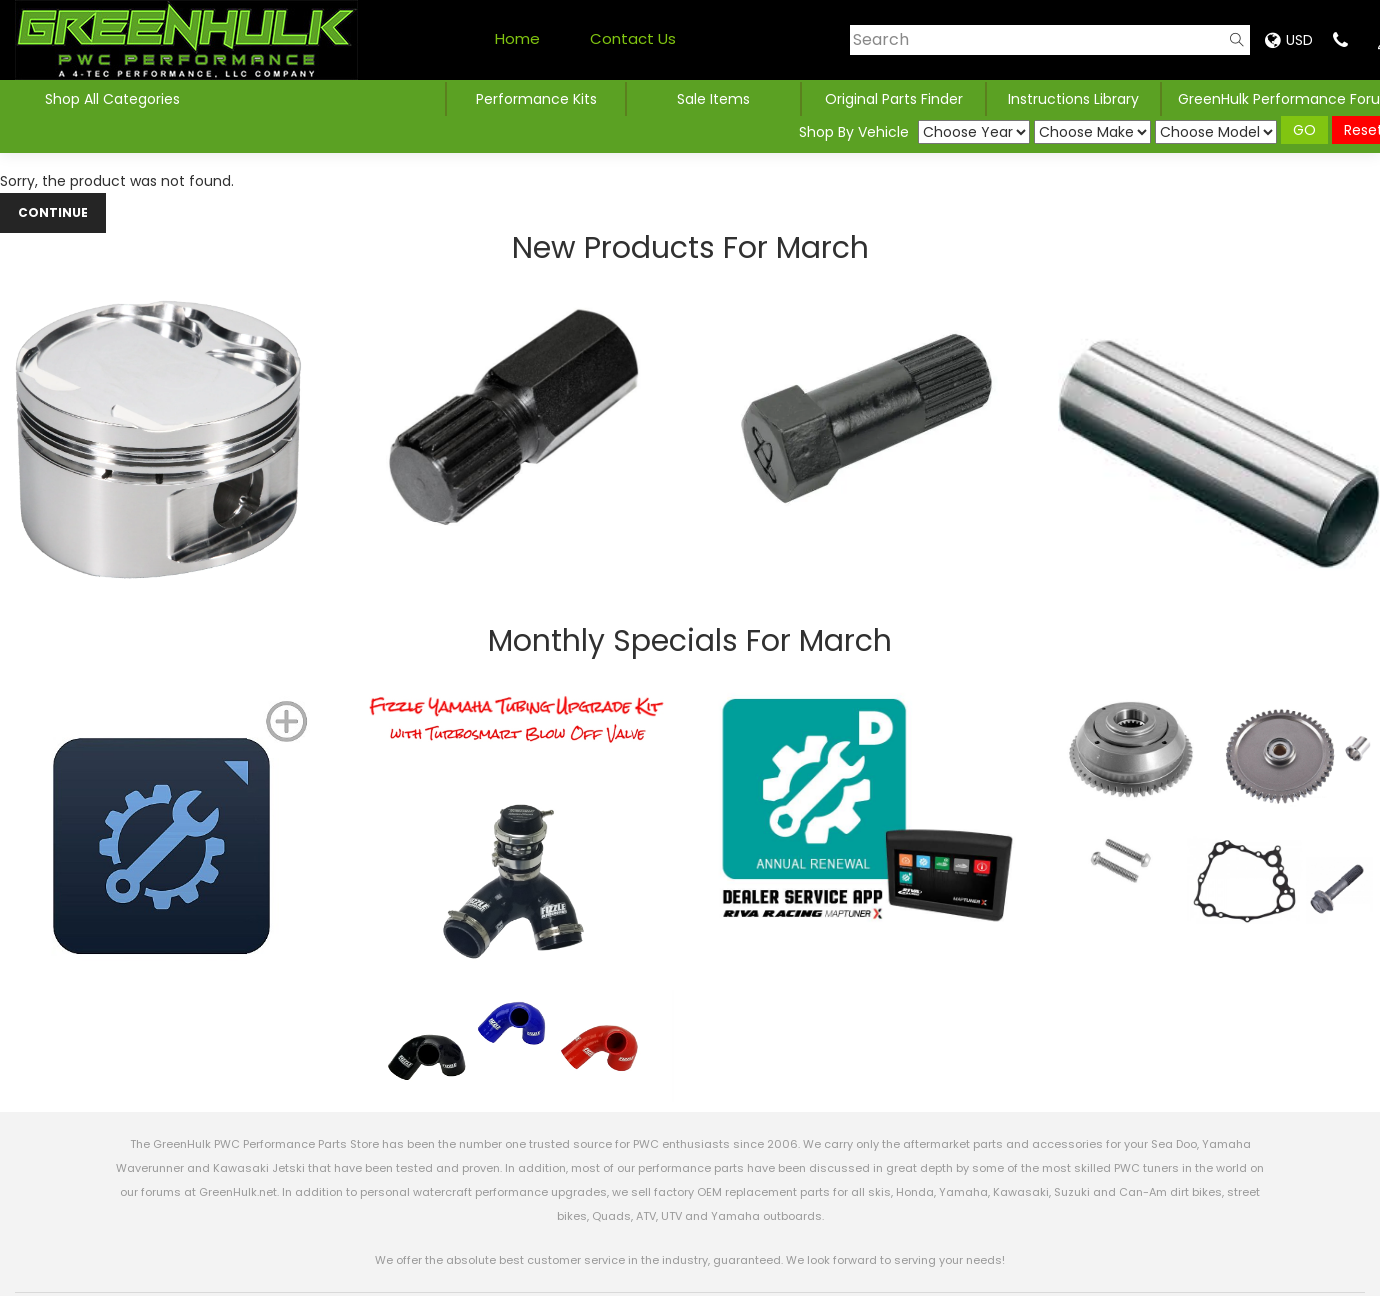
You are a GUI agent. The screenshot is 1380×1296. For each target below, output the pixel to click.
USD (1289, 40)
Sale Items (713, 99)
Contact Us (633, 38)
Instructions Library (1073, 99)
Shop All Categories (112, 99)
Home (517, 38)
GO (1304, 130)
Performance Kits (536, 99)
